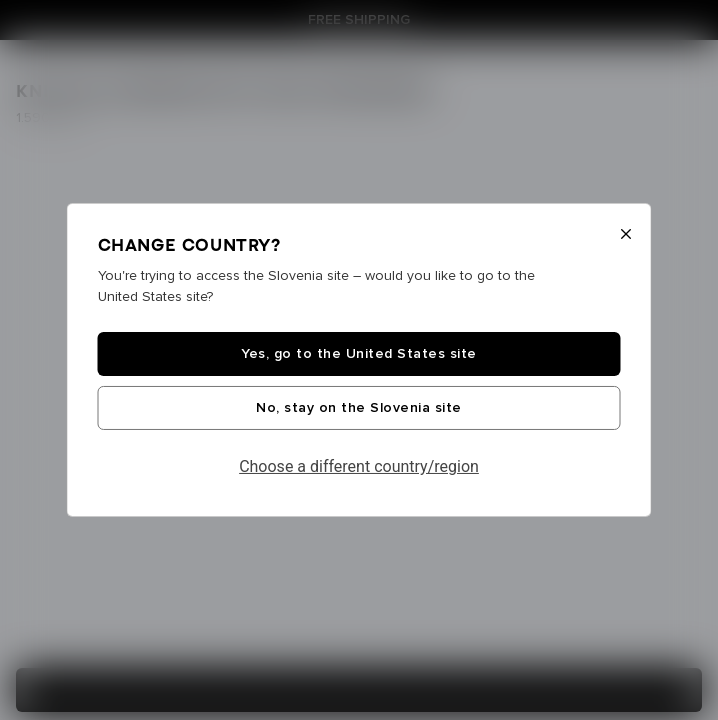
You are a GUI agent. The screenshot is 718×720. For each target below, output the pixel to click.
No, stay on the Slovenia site (359, 408)
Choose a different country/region (359, 466)
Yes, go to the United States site (359, 354)
